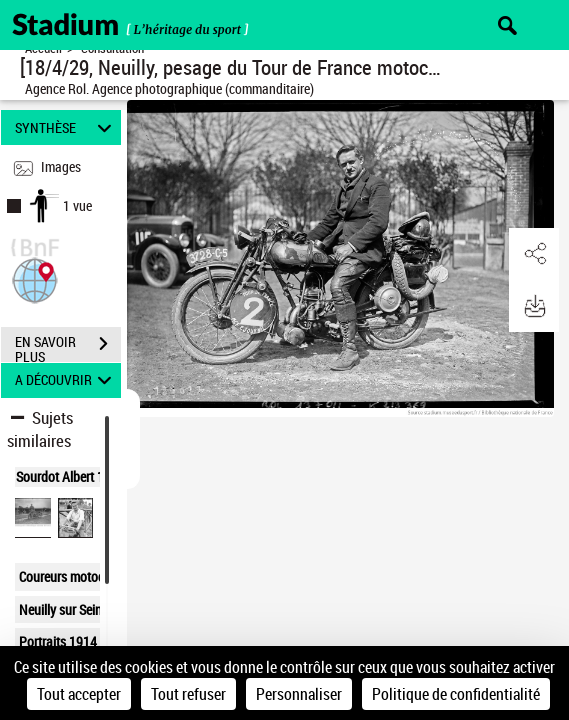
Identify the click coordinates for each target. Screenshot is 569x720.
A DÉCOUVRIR (66, 380)
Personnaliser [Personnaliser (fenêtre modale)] (299, 694)
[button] (35, 278)
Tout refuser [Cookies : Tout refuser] (188, 694)
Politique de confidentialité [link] (456, 694)
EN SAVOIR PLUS (68, 346)
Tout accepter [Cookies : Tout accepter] (79, 694)
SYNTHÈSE (66, 127)
